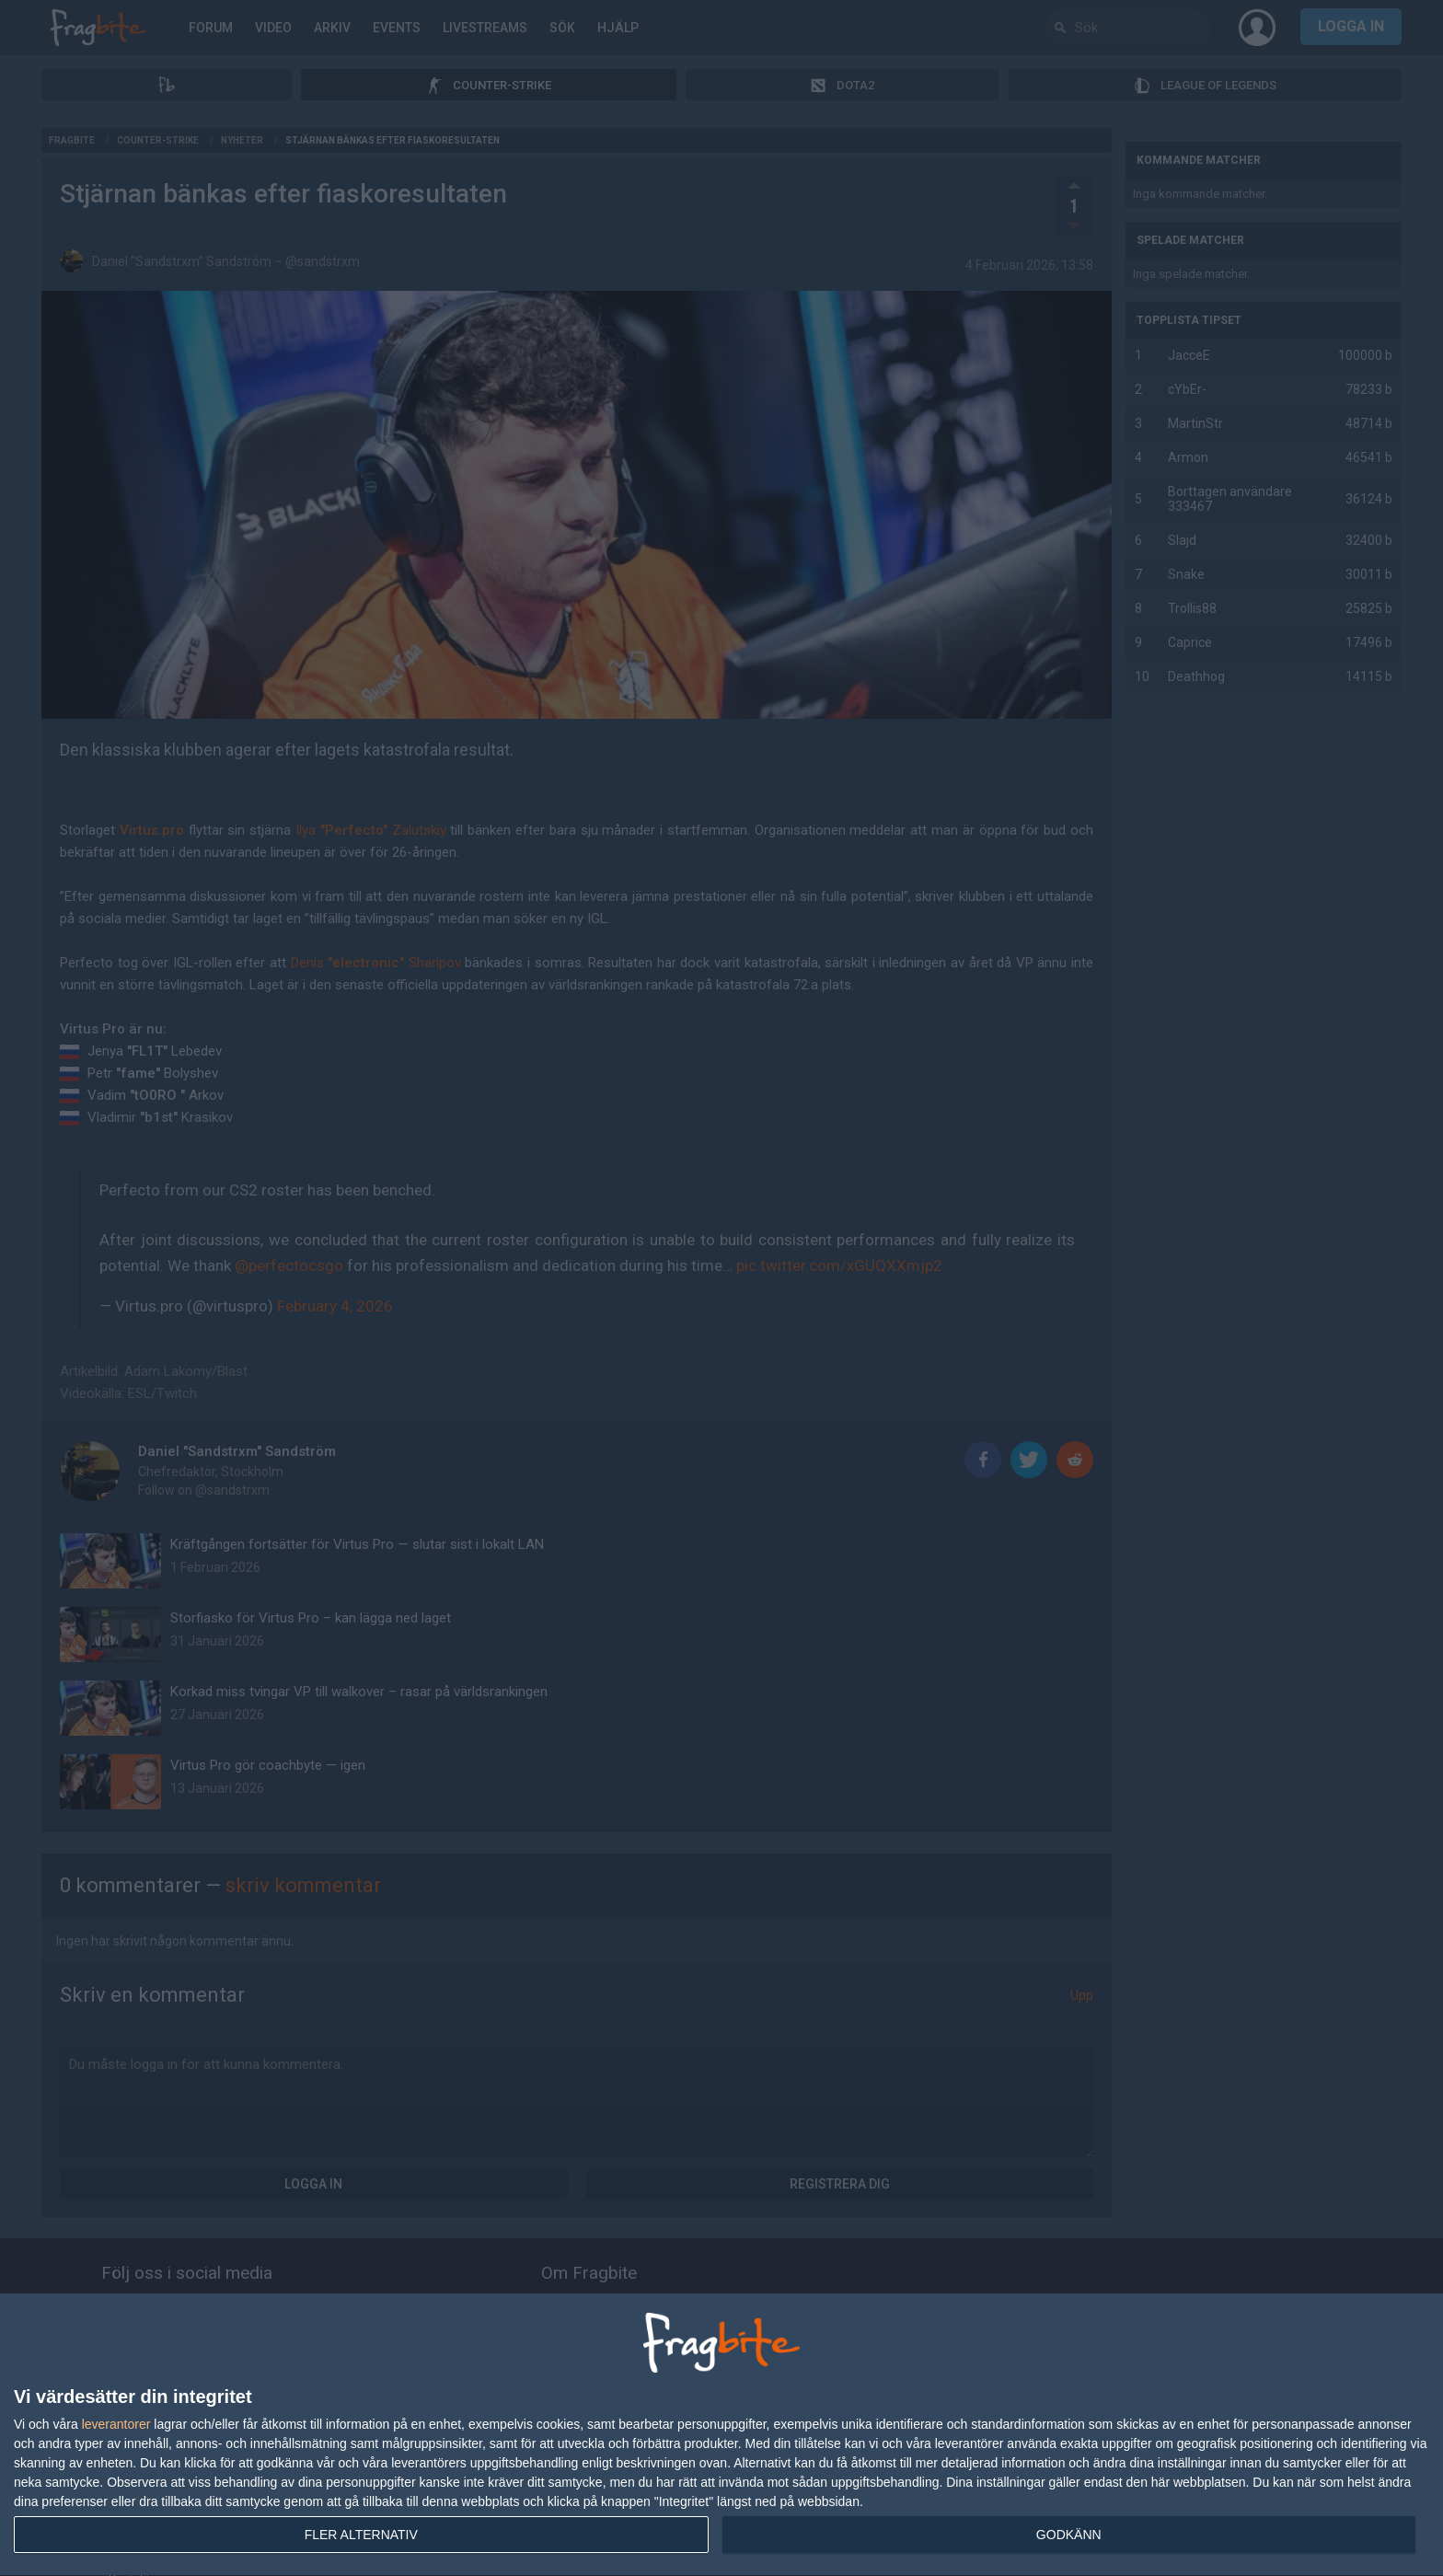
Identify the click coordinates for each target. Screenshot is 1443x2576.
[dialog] (721, 2435)
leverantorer (116, 2424)
